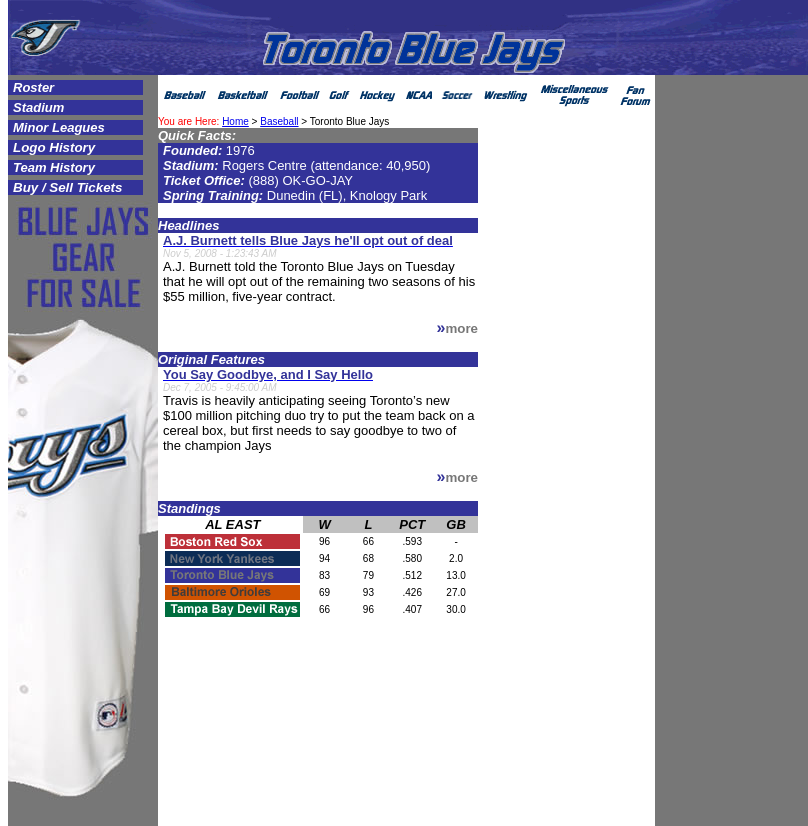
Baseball (279, 121)
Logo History (54, 147)
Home (235, 121)
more (461, 328)
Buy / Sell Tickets (67, 187)
